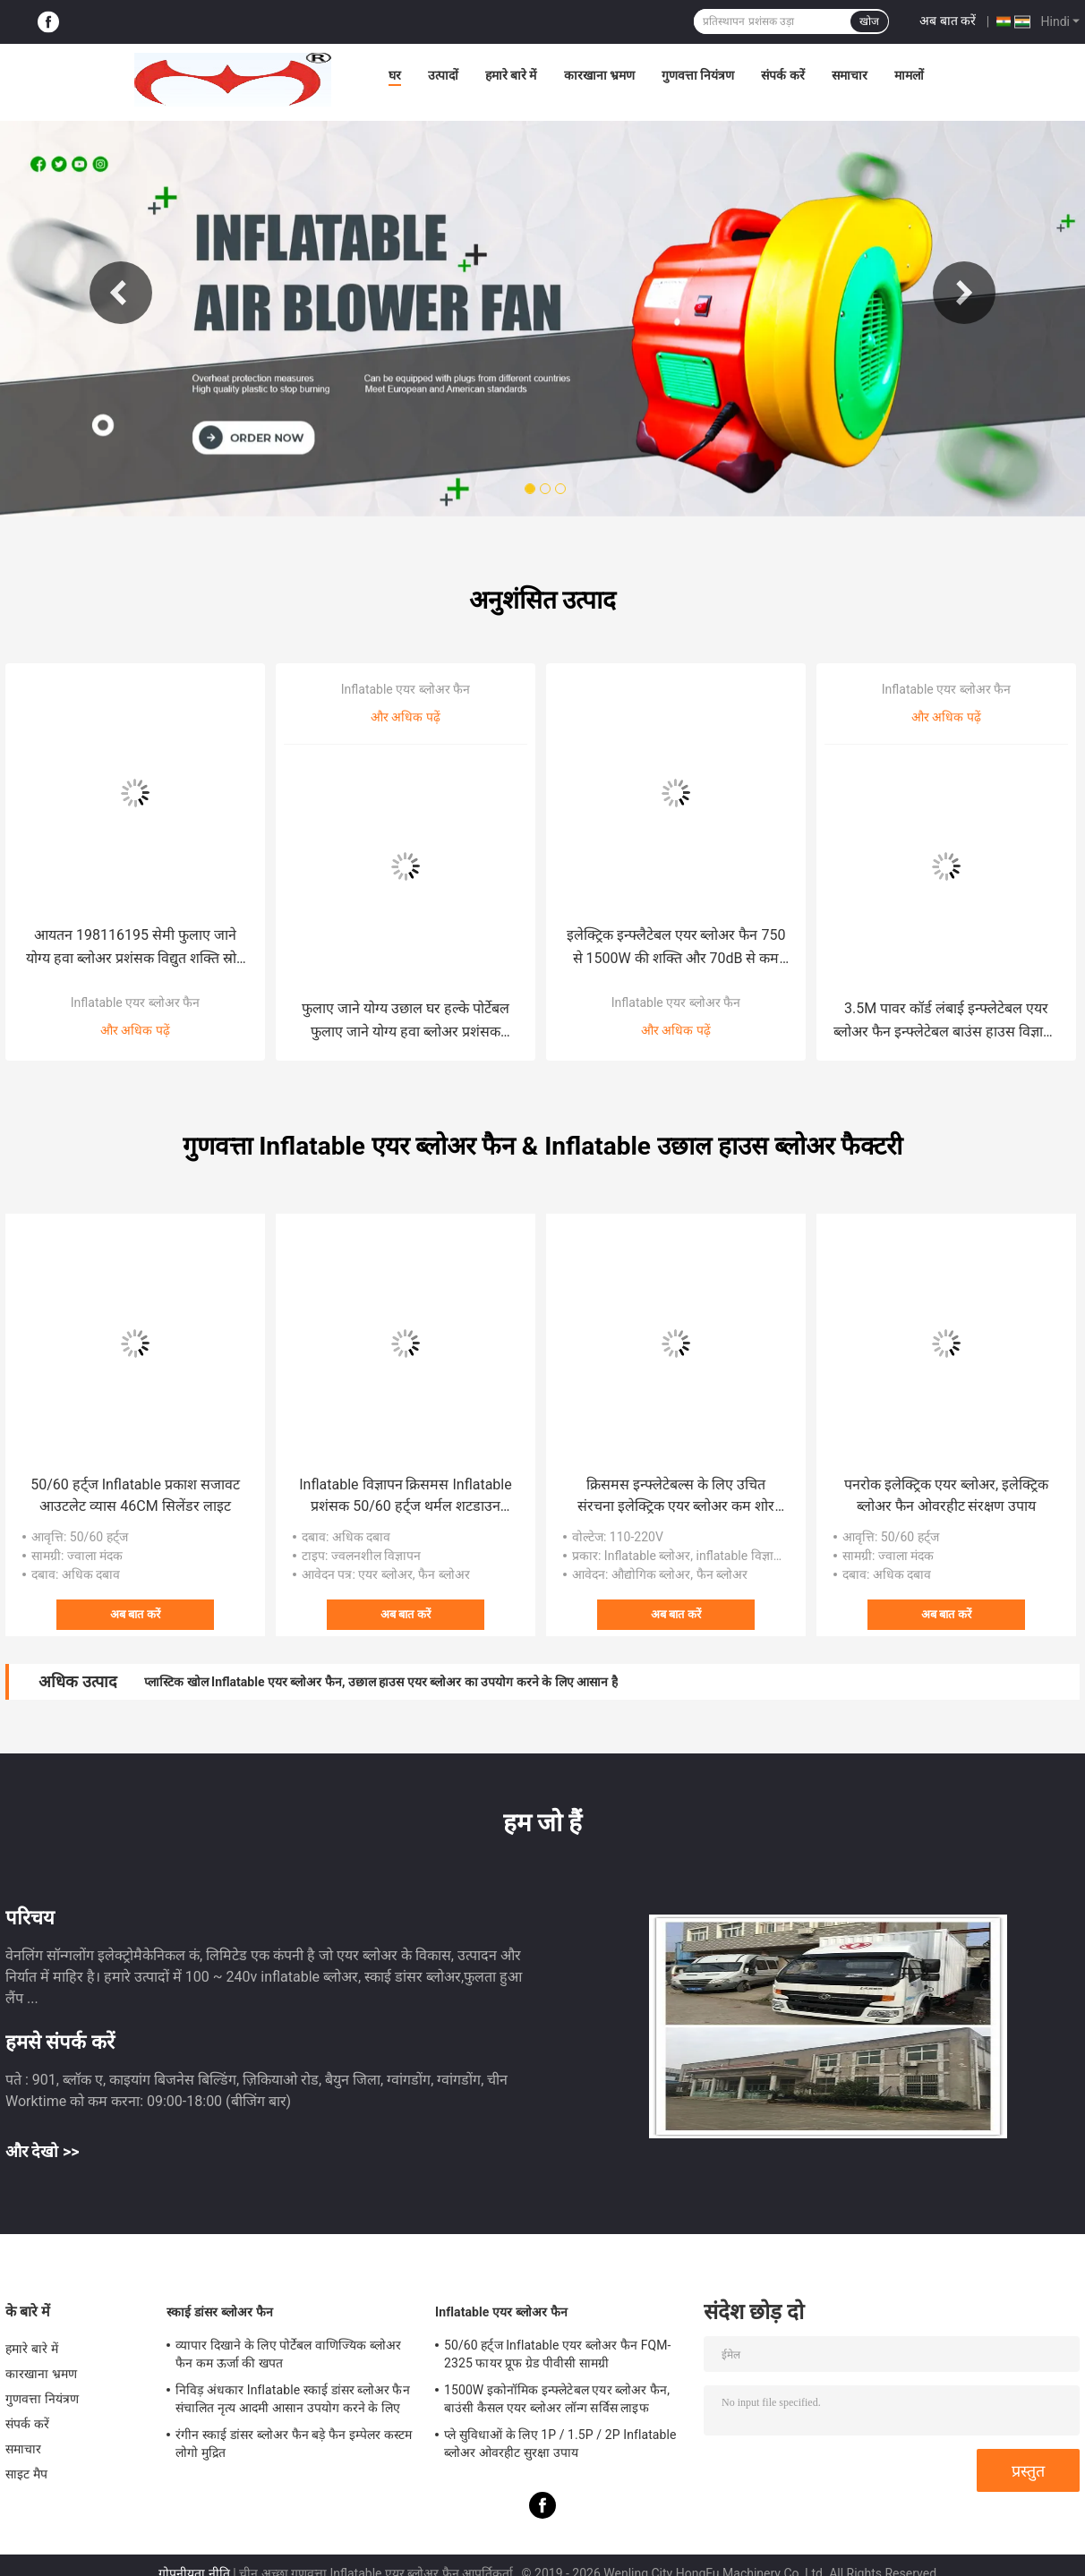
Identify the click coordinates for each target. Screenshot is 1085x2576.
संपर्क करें (782, 75)
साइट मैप (26, 2474)
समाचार (849, 75)
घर (395, 75)
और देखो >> (42, 2151)
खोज (869, 21)
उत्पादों (443, 75)
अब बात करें (947, 20)
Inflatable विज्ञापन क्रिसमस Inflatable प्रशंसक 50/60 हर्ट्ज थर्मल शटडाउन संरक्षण (405, 1496)
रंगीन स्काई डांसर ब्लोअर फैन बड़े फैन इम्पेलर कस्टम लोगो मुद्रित (293, 2443)
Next (964, 292)
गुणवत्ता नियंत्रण (698, 75)
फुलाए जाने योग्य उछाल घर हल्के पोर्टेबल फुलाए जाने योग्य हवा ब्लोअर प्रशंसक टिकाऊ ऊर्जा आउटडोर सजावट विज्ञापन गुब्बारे (405, 1022)
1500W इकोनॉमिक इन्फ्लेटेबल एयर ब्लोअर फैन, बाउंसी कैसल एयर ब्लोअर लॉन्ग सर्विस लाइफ (557, 2399)
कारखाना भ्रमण (599, 75)
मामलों (909, 75)
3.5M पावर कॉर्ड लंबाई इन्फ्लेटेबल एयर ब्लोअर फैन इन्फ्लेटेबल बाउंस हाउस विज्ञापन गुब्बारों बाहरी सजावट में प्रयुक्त (946, 1022)
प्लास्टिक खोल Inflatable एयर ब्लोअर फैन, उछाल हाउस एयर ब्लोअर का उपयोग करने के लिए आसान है (381, 1682)
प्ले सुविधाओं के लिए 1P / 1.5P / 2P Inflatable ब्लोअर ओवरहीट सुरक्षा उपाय (560, 2443)
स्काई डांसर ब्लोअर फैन (220, 2312)
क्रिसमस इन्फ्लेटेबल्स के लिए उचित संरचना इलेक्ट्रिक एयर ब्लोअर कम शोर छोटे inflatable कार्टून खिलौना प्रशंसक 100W (676, 1496)
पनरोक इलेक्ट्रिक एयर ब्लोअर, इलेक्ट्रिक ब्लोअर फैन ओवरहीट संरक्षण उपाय (946, 1495)
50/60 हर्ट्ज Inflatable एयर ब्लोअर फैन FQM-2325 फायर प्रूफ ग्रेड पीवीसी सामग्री (557, 2354)
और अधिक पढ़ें (135, 1030)
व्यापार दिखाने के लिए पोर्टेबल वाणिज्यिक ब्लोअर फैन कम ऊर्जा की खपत (288, 2354)
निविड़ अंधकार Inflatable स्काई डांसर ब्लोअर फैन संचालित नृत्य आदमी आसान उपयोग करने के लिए (292, 2399)
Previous (121, 292)
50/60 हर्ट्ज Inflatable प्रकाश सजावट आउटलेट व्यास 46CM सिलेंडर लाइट (135, 1495)
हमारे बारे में (511, 75)
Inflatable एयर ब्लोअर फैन (135, 1002)
